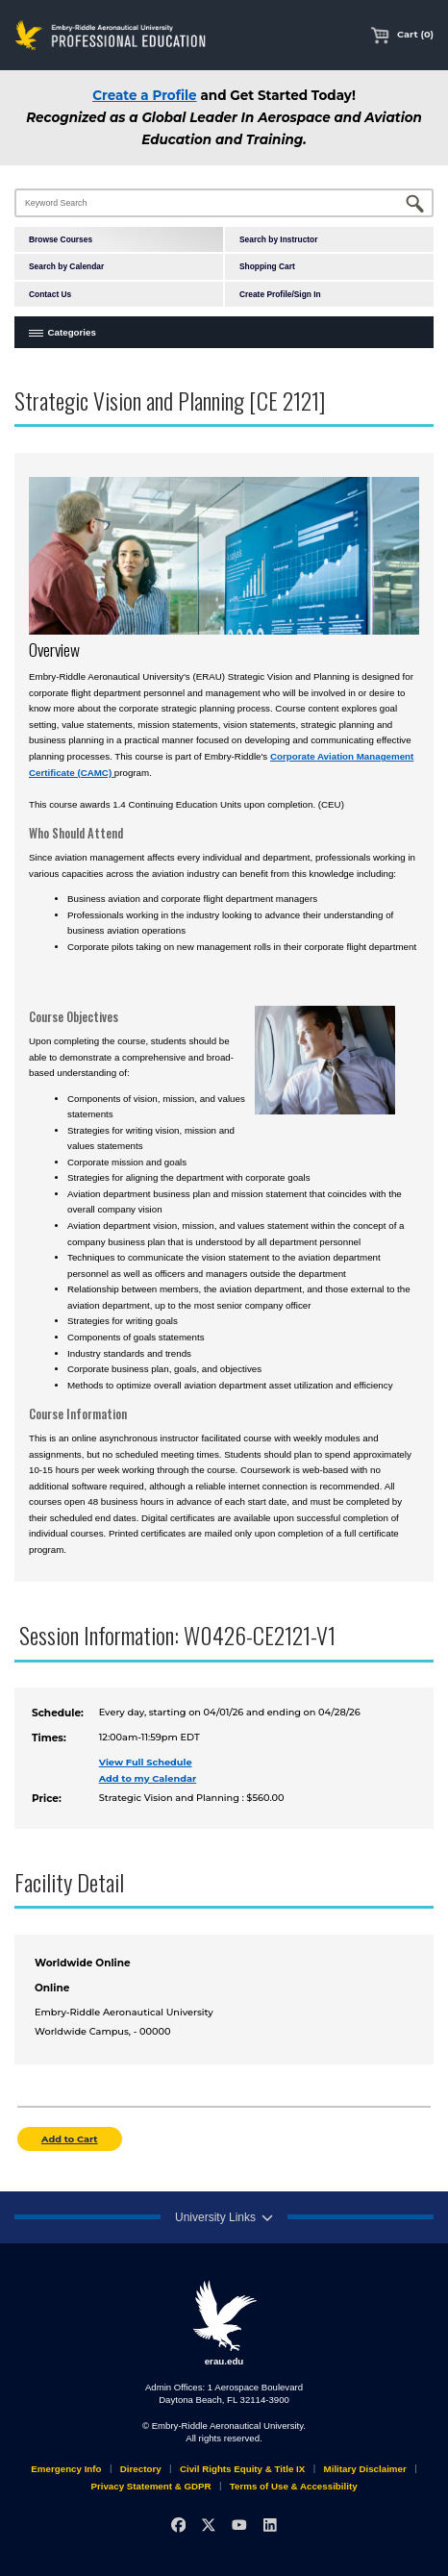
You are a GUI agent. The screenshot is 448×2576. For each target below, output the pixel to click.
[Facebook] (178, 2524)
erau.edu (224, 2323)
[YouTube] (239, 2524)
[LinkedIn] (270, 2524)
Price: (47, 1798)
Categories (72, 332)
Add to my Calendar (148, 1778)
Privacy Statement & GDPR (150, 2486)
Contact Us (50, 294)
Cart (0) (402, 34)
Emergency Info (66, 2468)
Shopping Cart (267, 266)
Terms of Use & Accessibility (294, 2486)
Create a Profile (144, 95)
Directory (141, 2468)
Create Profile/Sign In (280, 294)
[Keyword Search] (224, 202)
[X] (209, 2524)
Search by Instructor (278, 239)
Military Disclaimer (365, 2468)
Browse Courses (60, 239)
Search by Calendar (66, 266)
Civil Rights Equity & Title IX (242, 2468)
